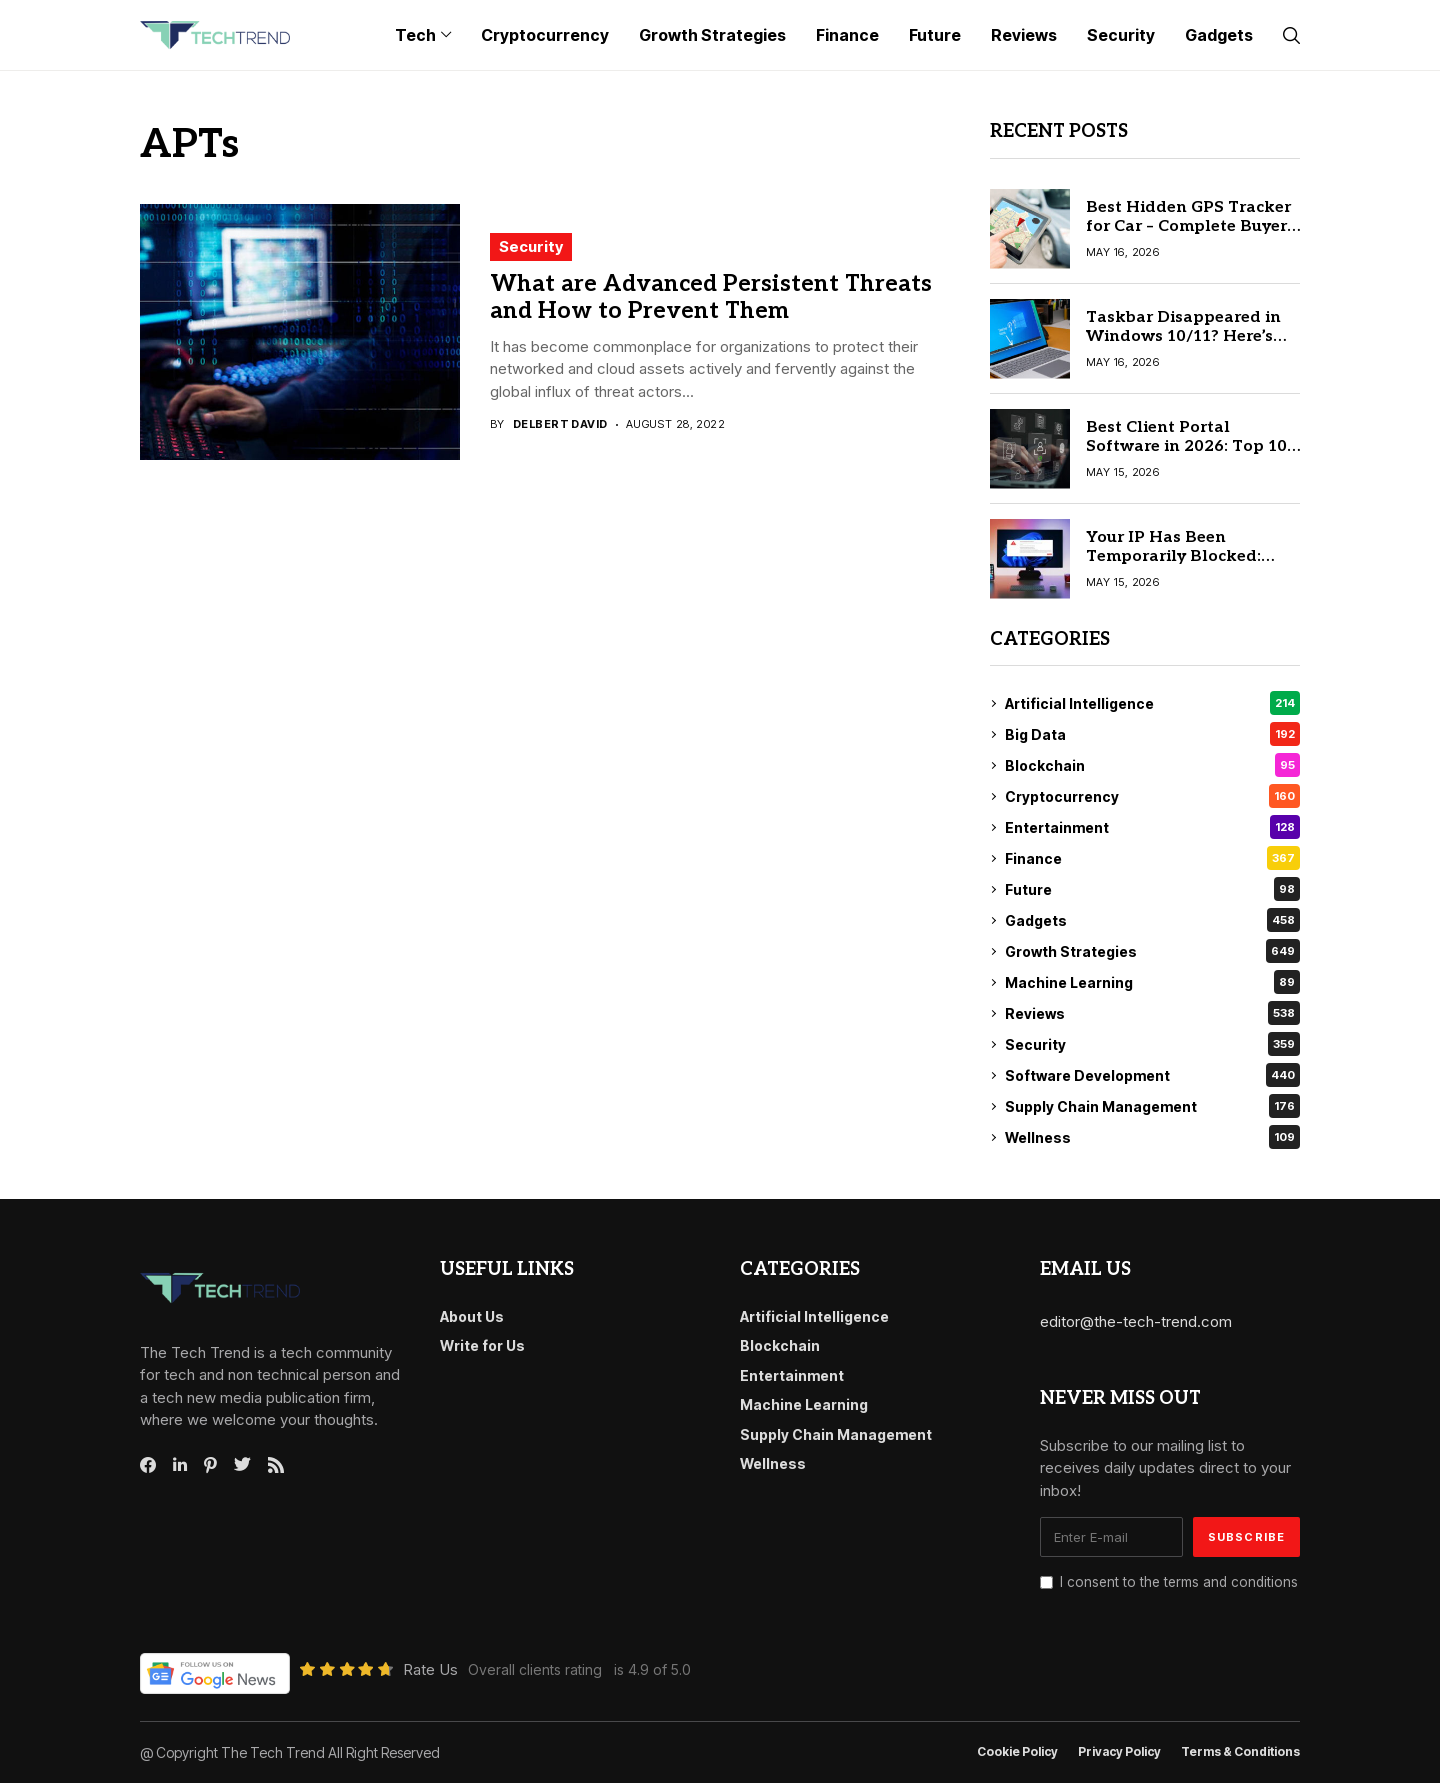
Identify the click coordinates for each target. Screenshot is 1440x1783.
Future (1152, 889)
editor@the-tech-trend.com (1136, 1321)
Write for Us (482, 1345)
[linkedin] (180, 1465)
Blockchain (1152, 765)
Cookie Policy (1017, 1752)
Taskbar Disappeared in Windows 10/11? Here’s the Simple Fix (1183, 336)
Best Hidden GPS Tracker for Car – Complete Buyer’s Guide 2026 (1192, 226)
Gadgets (1152, 920)
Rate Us (430, 1669)
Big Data (1152, 734)
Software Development (1152, 1075)
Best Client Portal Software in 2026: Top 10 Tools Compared (1186, 446)
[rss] (276, 1465)
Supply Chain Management (1152, 1106)
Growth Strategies (1152, 951)
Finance (1152, 858)
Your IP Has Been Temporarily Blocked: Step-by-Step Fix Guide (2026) (1178, 566)
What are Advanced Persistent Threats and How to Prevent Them (711, 298)
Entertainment (1152, 827)
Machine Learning (1152, 982)
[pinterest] (210, 1465)
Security (531, 246)
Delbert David (560, 424)
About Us (472, 1316)
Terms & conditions (1240, 1752)
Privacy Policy (1119, 1752)
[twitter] (242, 1465)
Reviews (1152, 1013)
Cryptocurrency (1152, 796)
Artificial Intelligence (1152, 703)
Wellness (1152, 1137)
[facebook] (148, 1465)
